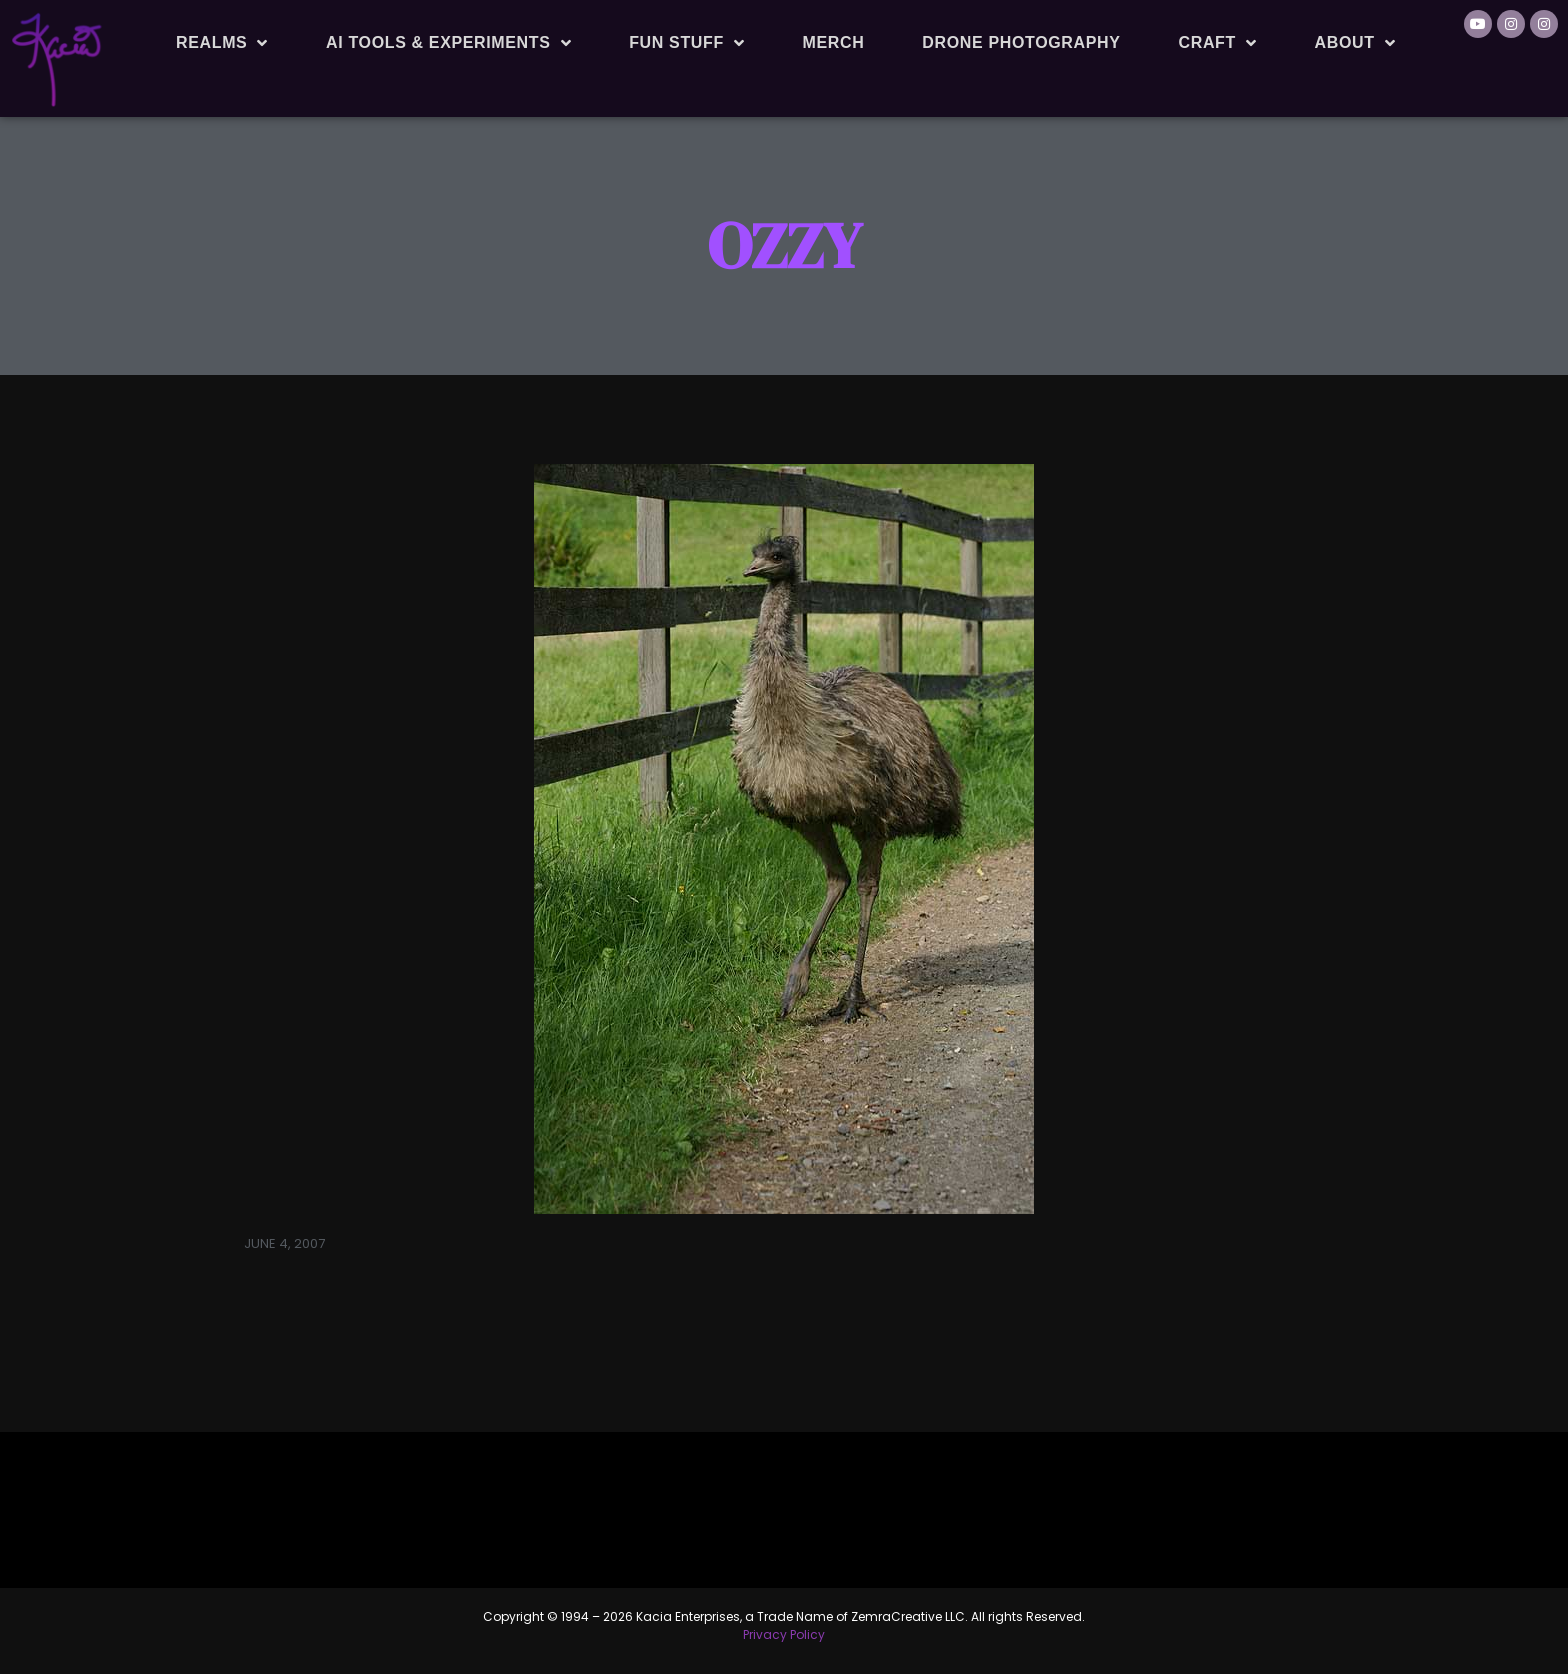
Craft (1218, 43)
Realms (222, 43)
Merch (833, 42)
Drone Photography (1021, 42)
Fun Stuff (686, 43)
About (1355, 43)
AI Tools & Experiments (448, 43)
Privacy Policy (784, 1634)
